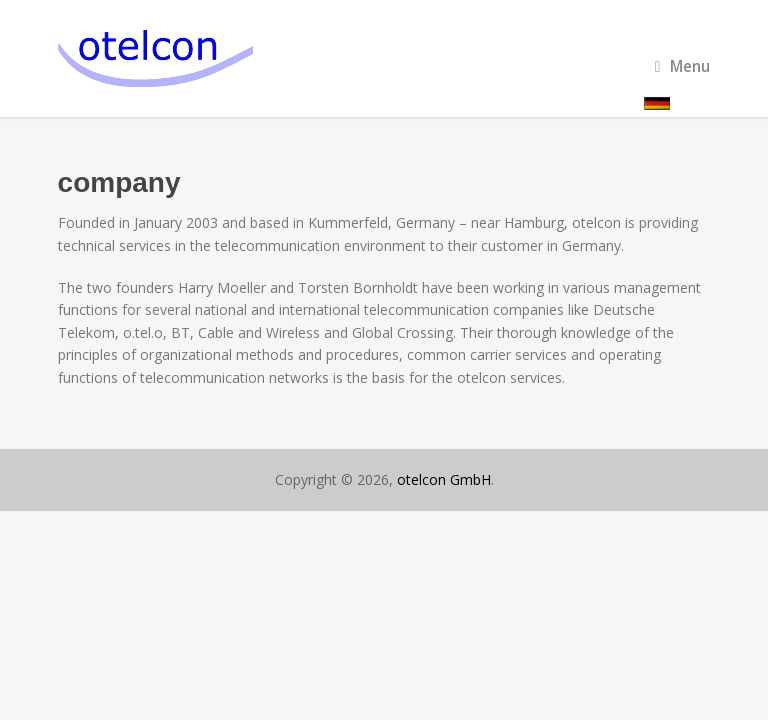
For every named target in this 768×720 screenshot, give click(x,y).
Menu (683, 66)
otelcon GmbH (444, 479)
